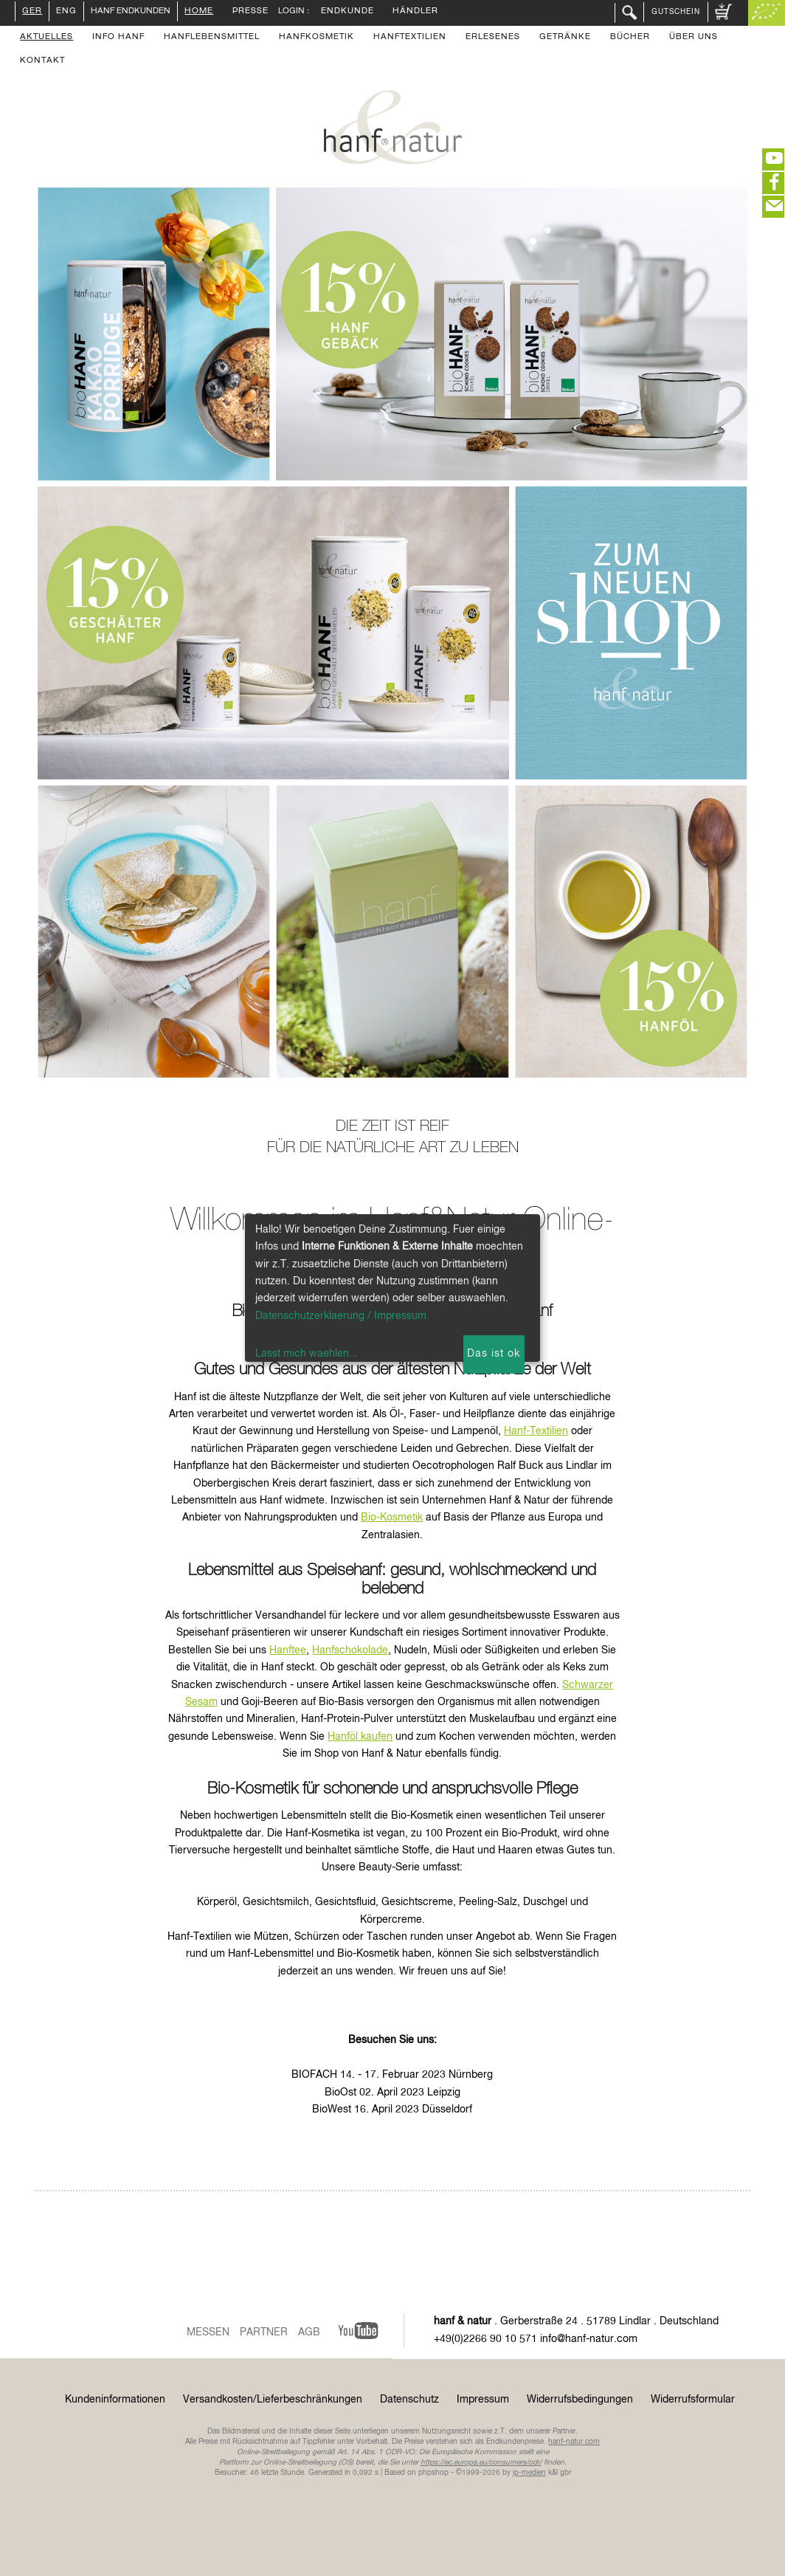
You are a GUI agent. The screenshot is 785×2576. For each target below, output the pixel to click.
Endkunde (347, 12)
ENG (66, 12)
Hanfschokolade (350, 1650)
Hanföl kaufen (360, 1737)
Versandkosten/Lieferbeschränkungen (272, 2399)
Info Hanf (118, 37)
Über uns (693, 37)
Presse (250, 12)
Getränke (565, 37)
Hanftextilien (409, 37)
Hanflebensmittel (212, 37)
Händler (415, 12)
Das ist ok (493, 1354)
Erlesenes (493, 37)
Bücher (630, 37)
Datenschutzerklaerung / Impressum (340, 1316)
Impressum (483, 2399)
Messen (208, 2332)
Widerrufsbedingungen (580, 2399)
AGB (309, 2332)
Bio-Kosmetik (392, 1517)
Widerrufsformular (693, 2399)
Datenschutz (409, 2399)
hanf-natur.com (574, 2441)
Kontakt (42, 61)
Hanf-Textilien (536, 1431)
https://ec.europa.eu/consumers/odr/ (481, 2462)
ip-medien (529, 2472)
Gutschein (676, 12)
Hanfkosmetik (316, 37)
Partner (264, 2332)
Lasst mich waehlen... (306, 1354)
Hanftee (287, 1650)
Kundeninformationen (115, 2399)
